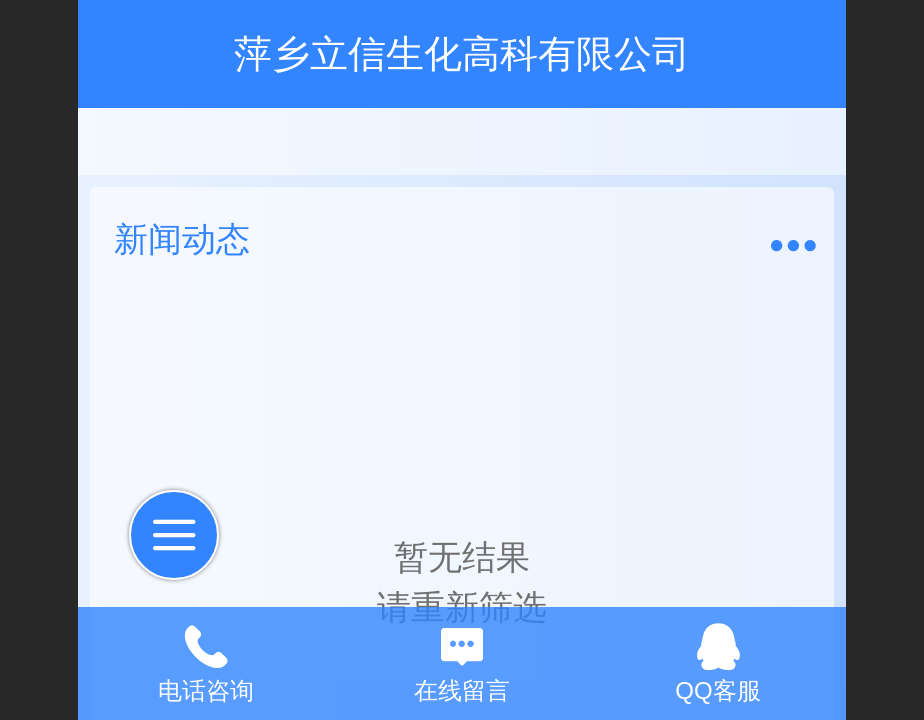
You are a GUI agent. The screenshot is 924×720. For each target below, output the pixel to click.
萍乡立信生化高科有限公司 (462, 53)
